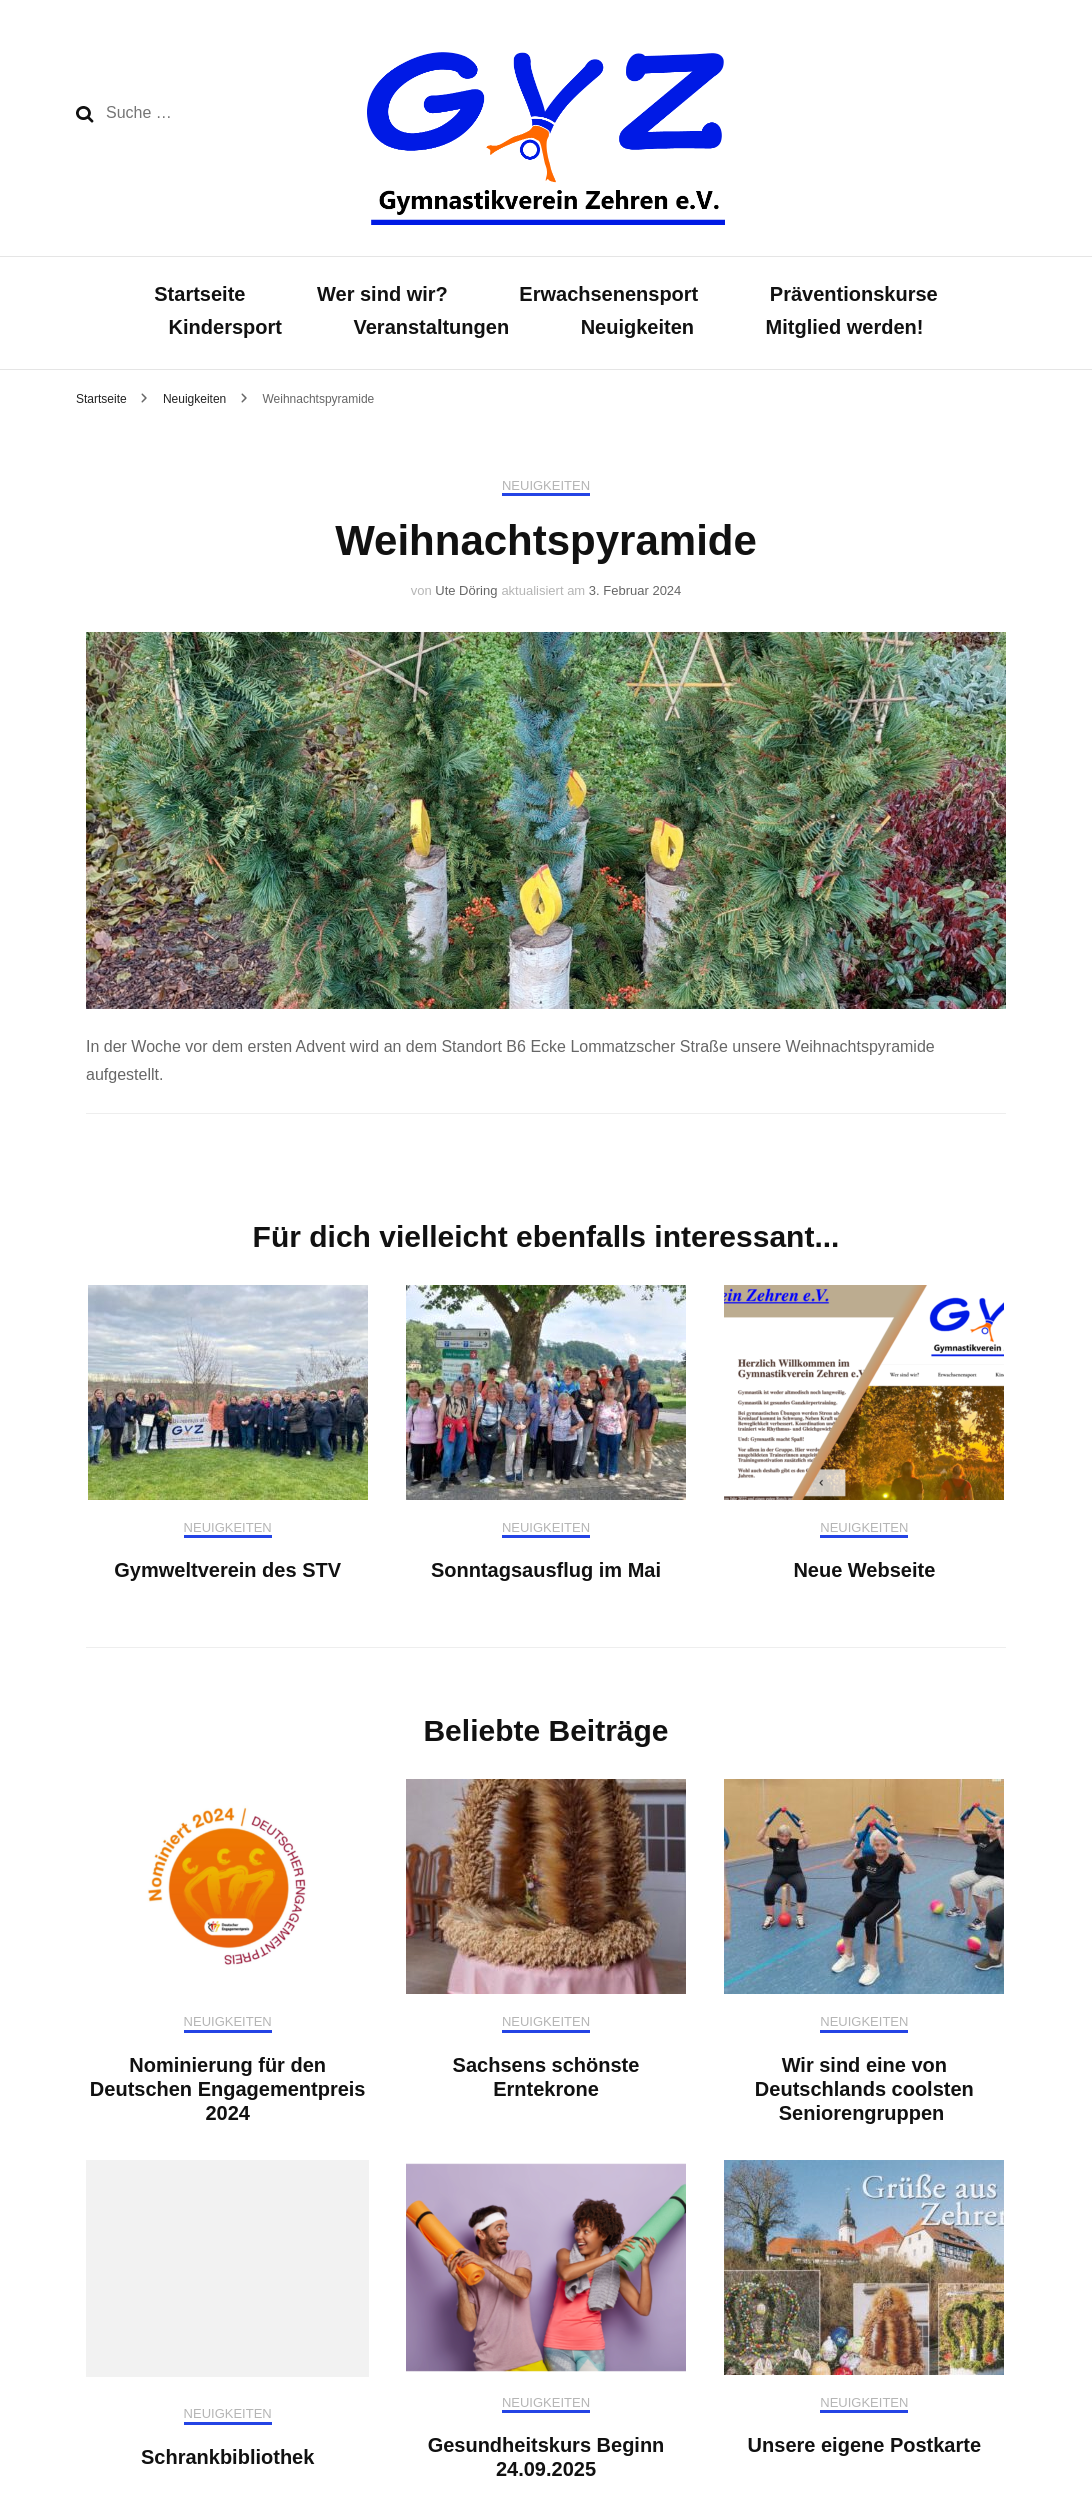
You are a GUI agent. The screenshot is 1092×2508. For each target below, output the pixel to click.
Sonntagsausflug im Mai (546, 1570)
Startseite (199, 294)
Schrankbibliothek (227, 2457)
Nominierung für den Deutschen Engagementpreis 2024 (228, 2089)
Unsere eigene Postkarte (864, 2445)
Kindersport (225, 327)
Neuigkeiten (637, 327)
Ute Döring (466, 590)
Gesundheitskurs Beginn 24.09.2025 (546, 2457)
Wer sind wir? (382, 294)
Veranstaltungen (432, 327)
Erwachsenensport (608, 294)
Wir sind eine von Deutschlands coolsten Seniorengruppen (864, 2089)
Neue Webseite (864, 1570)
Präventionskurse (854, 294)
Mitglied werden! (845, 327)
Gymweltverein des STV (227, 1570)
